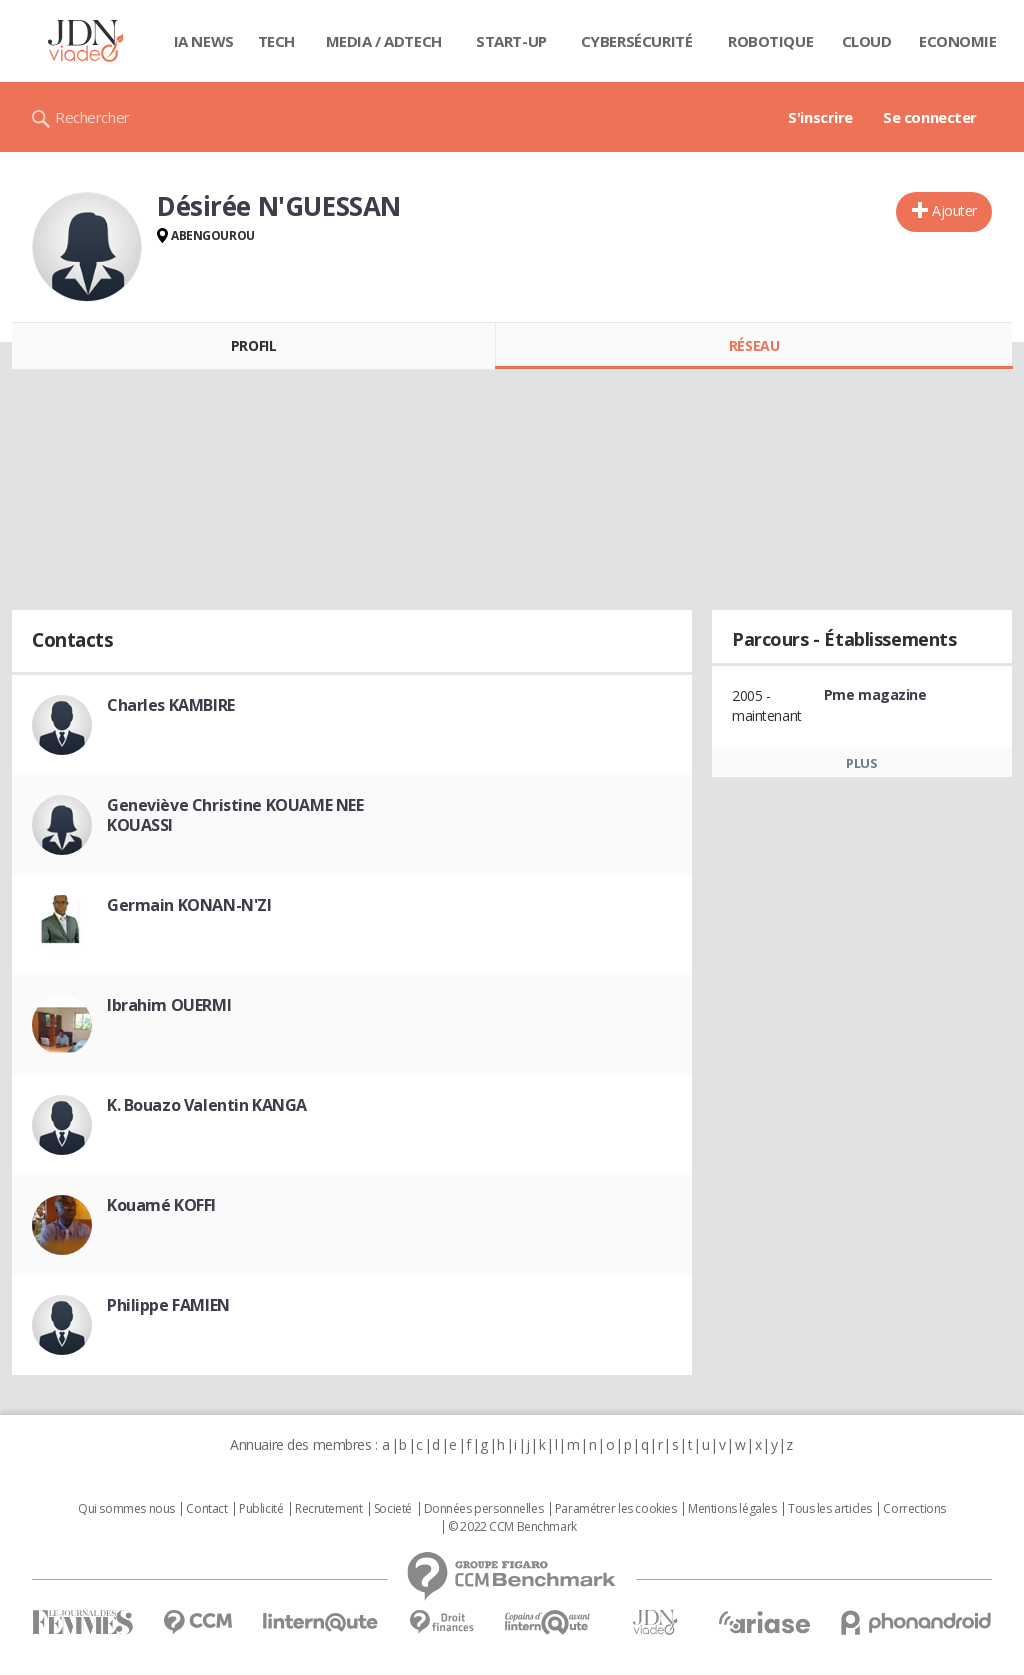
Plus (861, 763)
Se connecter (930, 117)
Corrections (914, 1509)
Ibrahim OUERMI (169, 1005)
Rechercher (92, 117)
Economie (958, 41)
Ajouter (954, 210)
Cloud (867, 41)
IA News (204, 41)
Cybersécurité (637, 41)
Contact (206, 1509)
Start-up (511, 41)
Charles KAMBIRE (171, 705)
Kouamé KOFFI (161, 1205)
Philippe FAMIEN (168, 1305)
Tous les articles (830, 1509)
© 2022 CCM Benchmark (512, 1527)
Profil (253, 345)
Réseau (754, 345)
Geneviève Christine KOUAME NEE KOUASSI (235, 815)
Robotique (770, 41)
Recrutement (328, 1509)
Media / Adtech (384, 41)
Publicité (261, 1509)
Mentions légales (732, 1509)
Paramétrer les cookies (616, 1509)
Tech (276, 41)
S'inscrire (820, 117)
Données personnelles (484, 1509)
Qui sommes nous (126, 1509)
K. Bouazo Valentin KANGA (207, 1105)
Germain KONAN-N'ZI (189, 905)
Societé (393, 1509)
